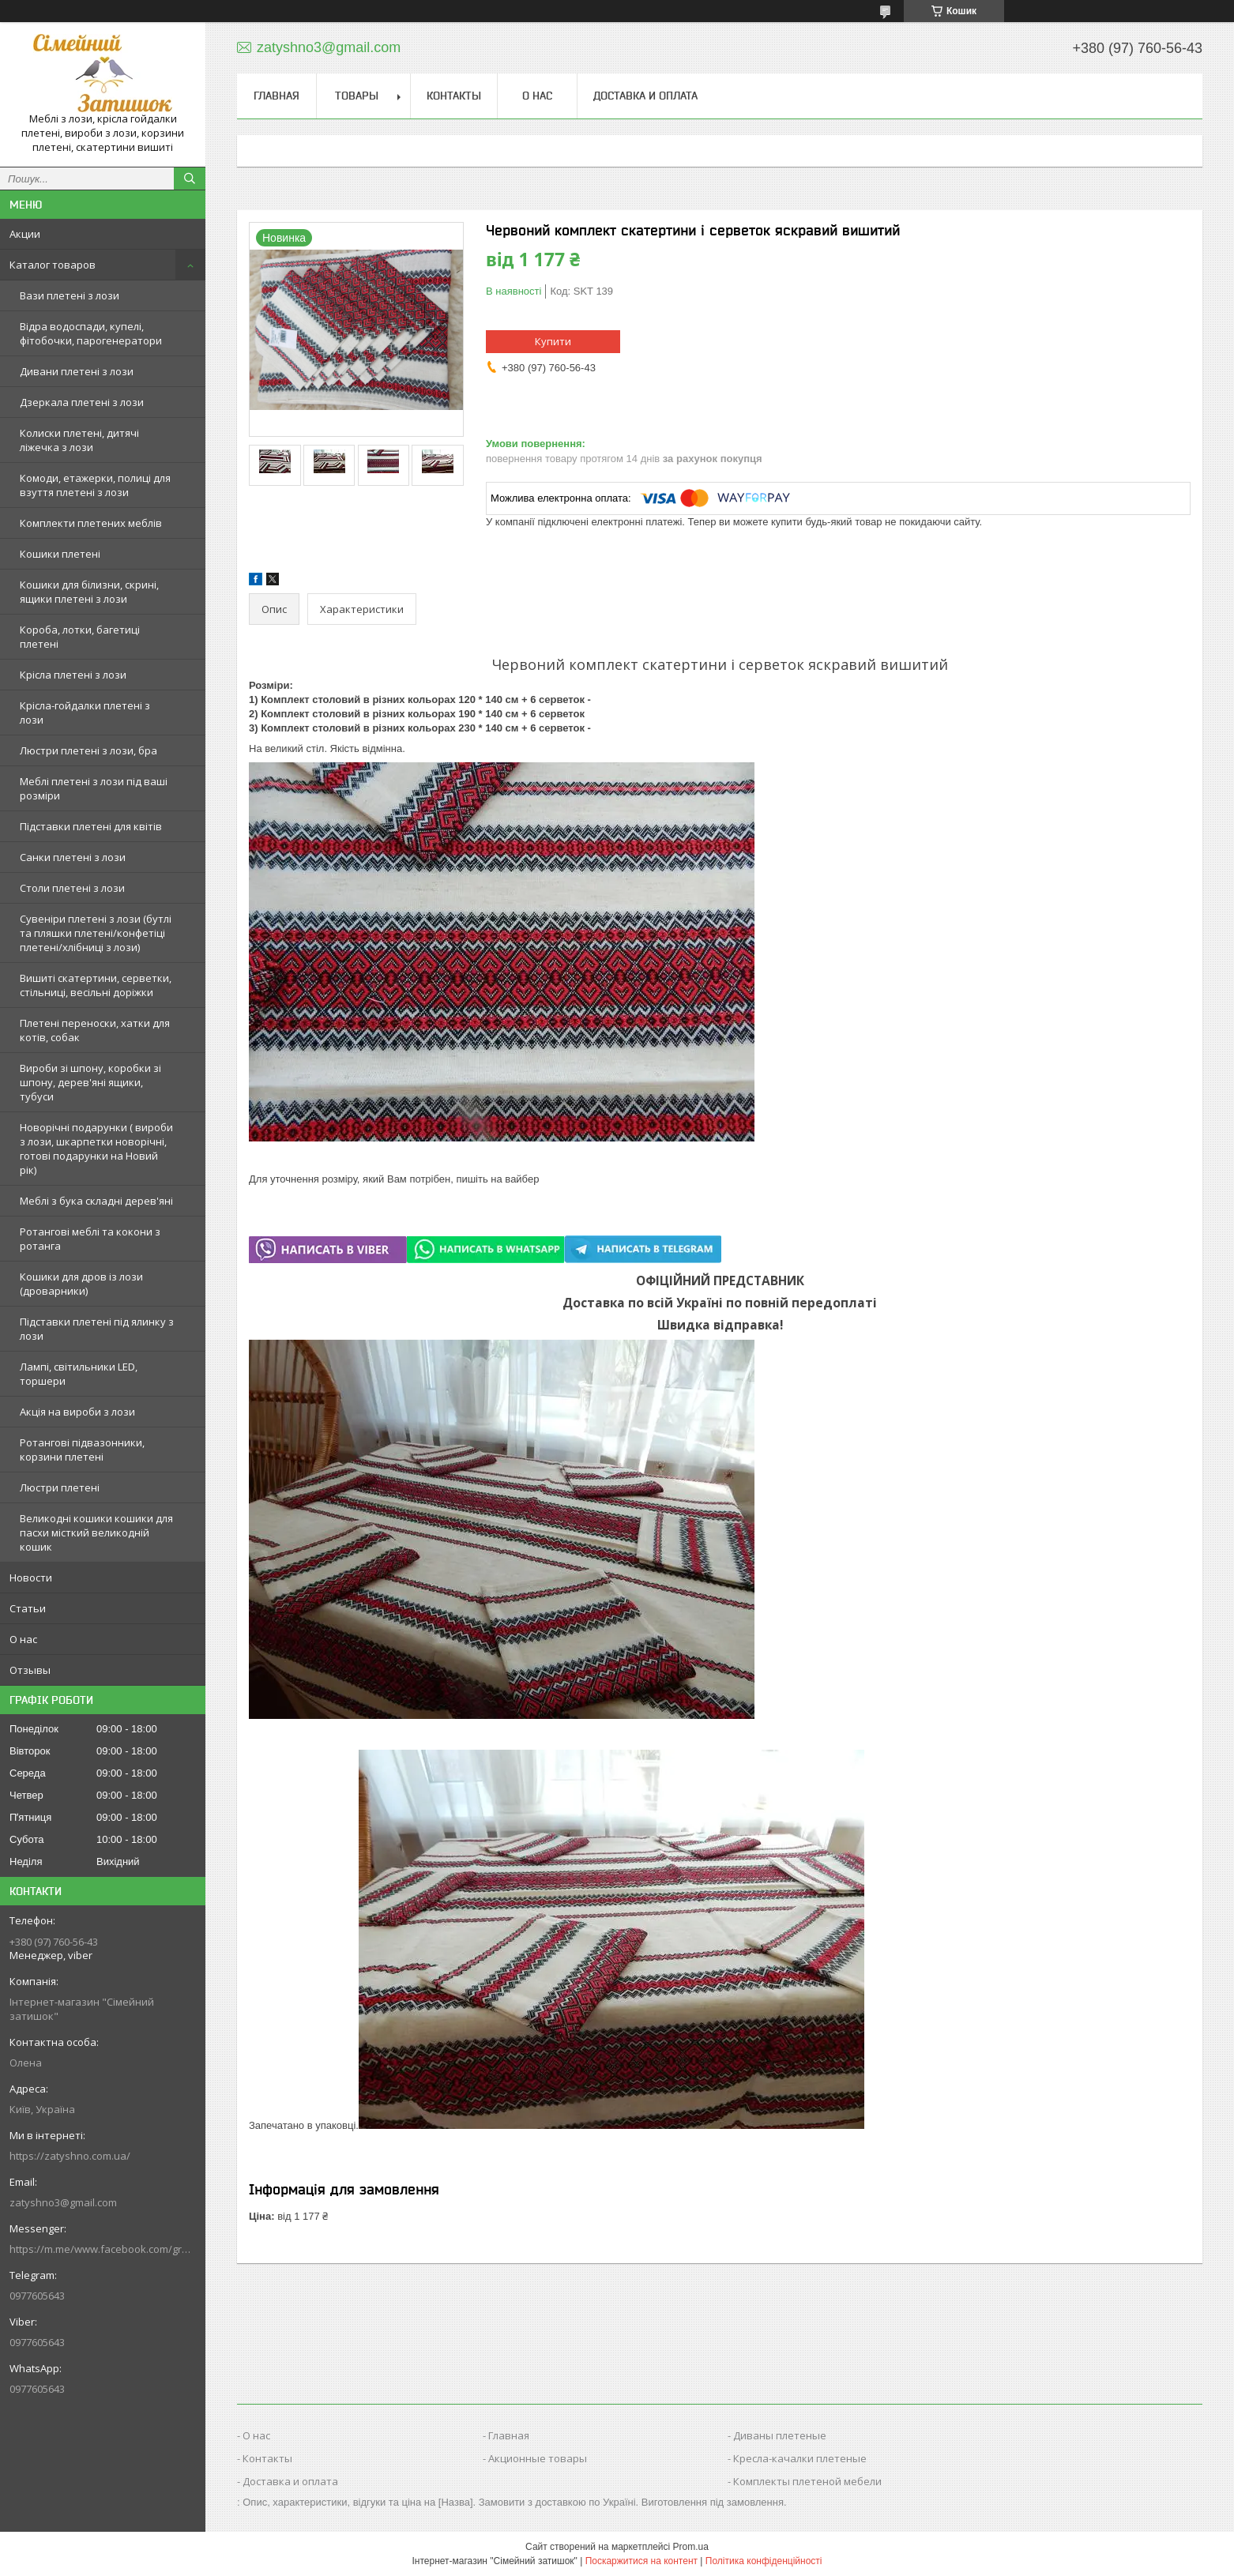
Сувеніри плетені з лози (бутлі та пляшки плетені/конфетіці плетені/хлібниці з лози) (95, 933)
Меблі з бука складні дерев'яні (96, 1201)
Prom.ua (691, 2546)
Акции (24, 234)
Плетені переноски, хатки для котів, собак (95, 1030)
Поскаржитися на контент (641, 2561)
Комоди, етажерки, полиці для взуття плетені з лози (95, 485)
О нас (23, 1639)
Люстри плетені (60, 1487)
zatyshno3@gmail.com (63, 2202)
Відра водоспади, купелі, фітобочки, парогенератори (91, 333)
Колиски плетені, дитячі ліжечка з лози (79, 440)
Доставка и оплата (645, 95)
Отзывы (30, 1670)
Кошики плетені (60, 554)
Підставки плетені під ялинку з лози (97, 1328)
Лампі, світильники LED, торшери (78, 1373)
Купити (553, 341)
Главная (276, 95)
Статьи (27, 1608)
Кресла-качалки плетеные (800, 2458)
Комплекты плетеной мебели (807, 2481)
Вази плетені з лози (69, 295)
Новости (30, 1577)
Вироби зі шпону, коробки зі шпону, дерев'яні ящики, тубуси (90, 1082)
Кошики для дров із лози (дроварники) (81, 1283)
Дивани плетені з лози (77, 371)
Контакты (454, 95)
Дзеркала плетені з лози (82, 402)
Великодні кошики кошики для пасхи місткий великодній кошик (96, 1532)
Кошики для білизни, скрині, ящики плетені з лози (89, 591)
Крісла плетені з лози (73, 675)
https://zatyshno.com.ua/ (69, 2156)
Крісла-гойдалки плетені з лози (85, 712)
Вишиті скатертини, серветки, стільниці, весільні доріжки (95, 985)
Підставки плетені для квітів (91, 826)
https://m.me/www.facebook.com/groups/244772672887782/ (102, 2249)
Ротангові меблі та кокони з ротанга (90, 1238)
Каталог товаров (52, 265)
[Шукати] (189, 178)
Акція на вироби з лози (77, 1412)
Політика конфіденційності (763, 2561)
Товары (356, 95)
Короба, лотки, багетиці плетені (80, 636)
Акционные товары (537, 2458)
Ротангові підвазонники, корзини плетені (82, 1449)
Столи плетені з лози (72, 888)
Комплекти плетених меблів (91, 523)
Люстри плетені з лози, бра (88, 750)
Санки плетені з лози (73, 857)
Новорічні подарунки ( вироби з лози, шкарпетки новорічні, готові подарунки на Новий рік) (96, 1148)
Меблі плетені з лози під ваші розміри (93, 788)
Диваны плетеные (779, 2435)
